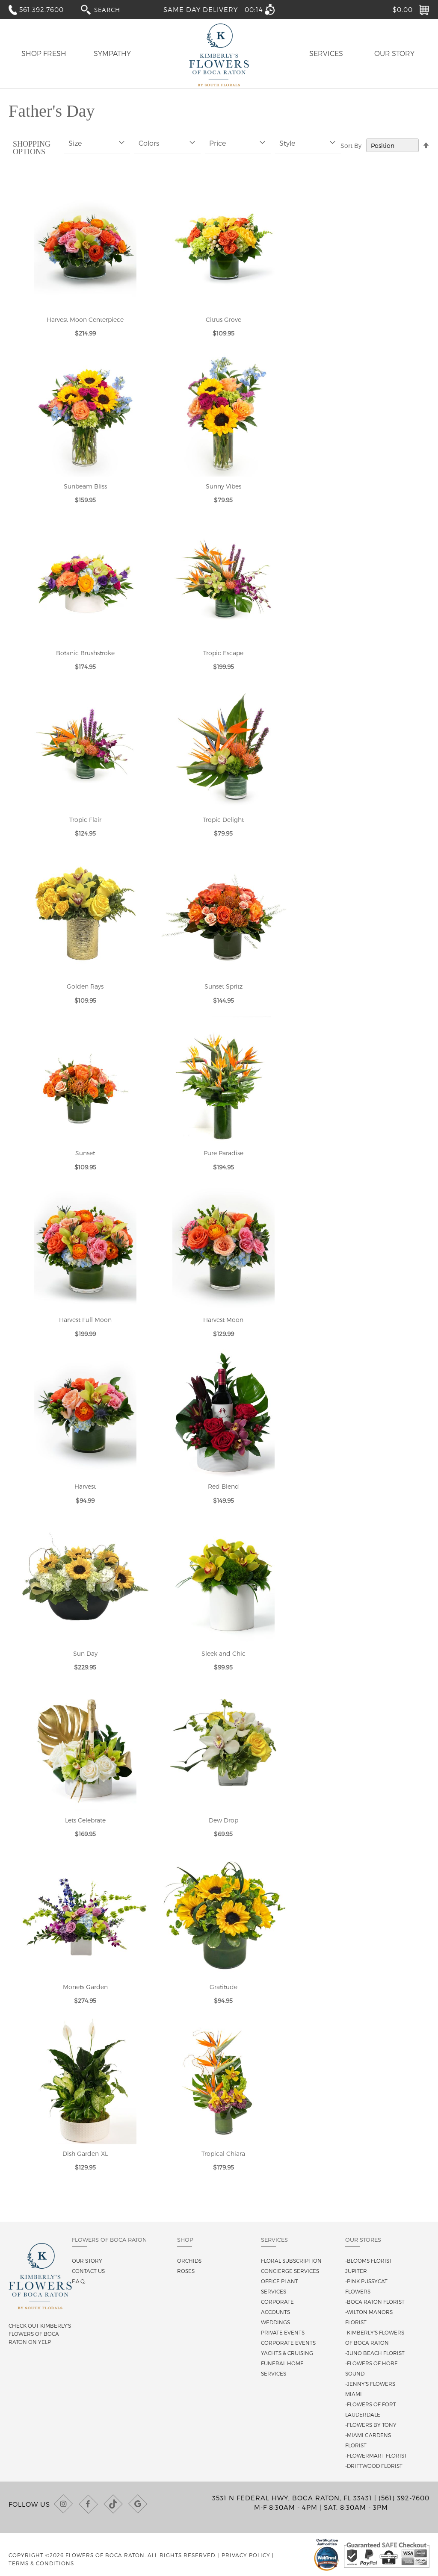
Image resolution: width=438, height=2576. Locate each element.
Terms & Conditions (41, 2563)
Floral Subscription (291, 2261)
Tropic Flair (85, 819)
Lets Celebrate (85, 1820)
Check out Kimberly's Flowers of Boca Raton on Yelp (40, 2334)
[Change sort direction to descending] (426, 145)
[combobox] (115, 9)
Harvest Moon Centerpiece (85, 319)
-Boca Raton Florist (375, 2302)
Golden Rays (85, 986)
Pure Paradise (223, 1153)
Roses (186, 2271)
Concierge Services (290, 2271)
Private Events (283, 2332)
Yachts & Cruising (287, 2353)
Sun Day (85, 1653)
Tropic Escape (223, 653)
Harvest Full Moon (85, 1319)
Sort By (350, 145)
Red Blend (223, 1486)
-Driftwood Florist (373, 2466)
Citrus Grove (223, 319)
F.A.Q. (79, 2281)
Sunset (85, 1153)
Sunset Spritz (223, 986)
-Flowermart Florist (376, 2455)
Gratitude (223, 1986)
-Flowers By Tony (371, 2425)
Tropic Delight (223, 819)
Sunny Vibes (223, 486)
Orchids (189, 2261)
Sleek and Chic (223, 1653)
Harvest (85, 1486)
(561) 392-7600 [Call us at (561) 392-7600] (404, 2498)
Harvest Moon (223, 1319)
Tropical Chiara (223, 2153)
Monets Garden (85, 1986)
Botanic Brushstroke (85, 653)
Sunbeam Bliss (85, 486)
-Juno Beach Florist (375, 2353)
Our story (87, 2261)
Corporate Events (288, 2343)
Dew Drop (223, 1820)
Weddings (275, 2322)
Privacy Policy (246, 2555)
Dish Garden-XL (85, 2153)
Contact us (88, 2271)
